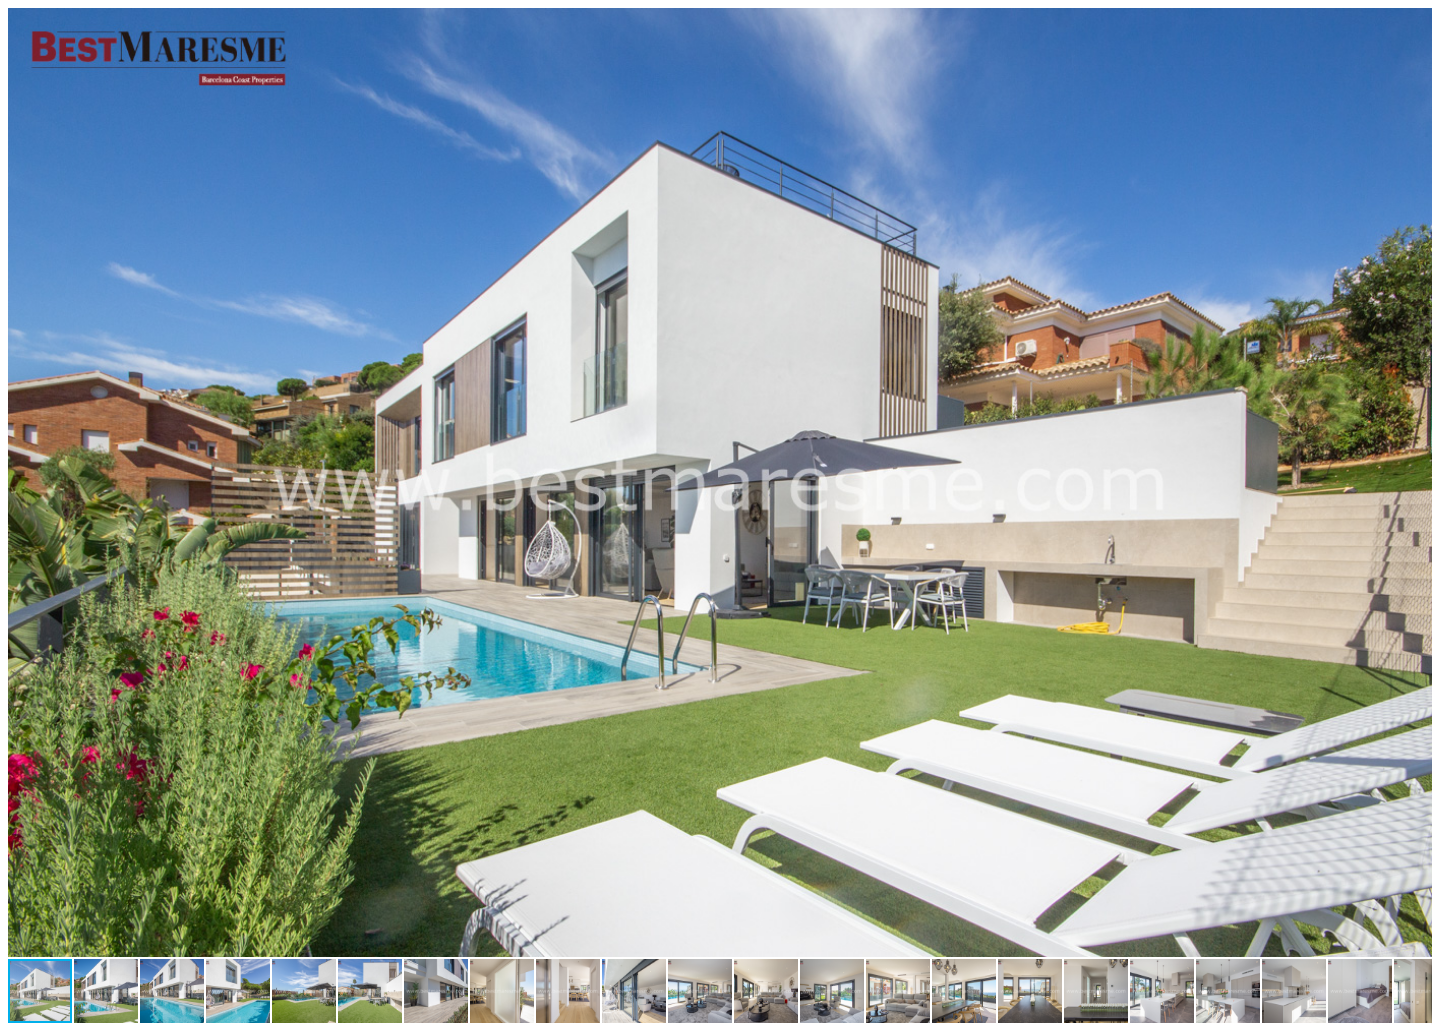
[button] (1414, 26)
